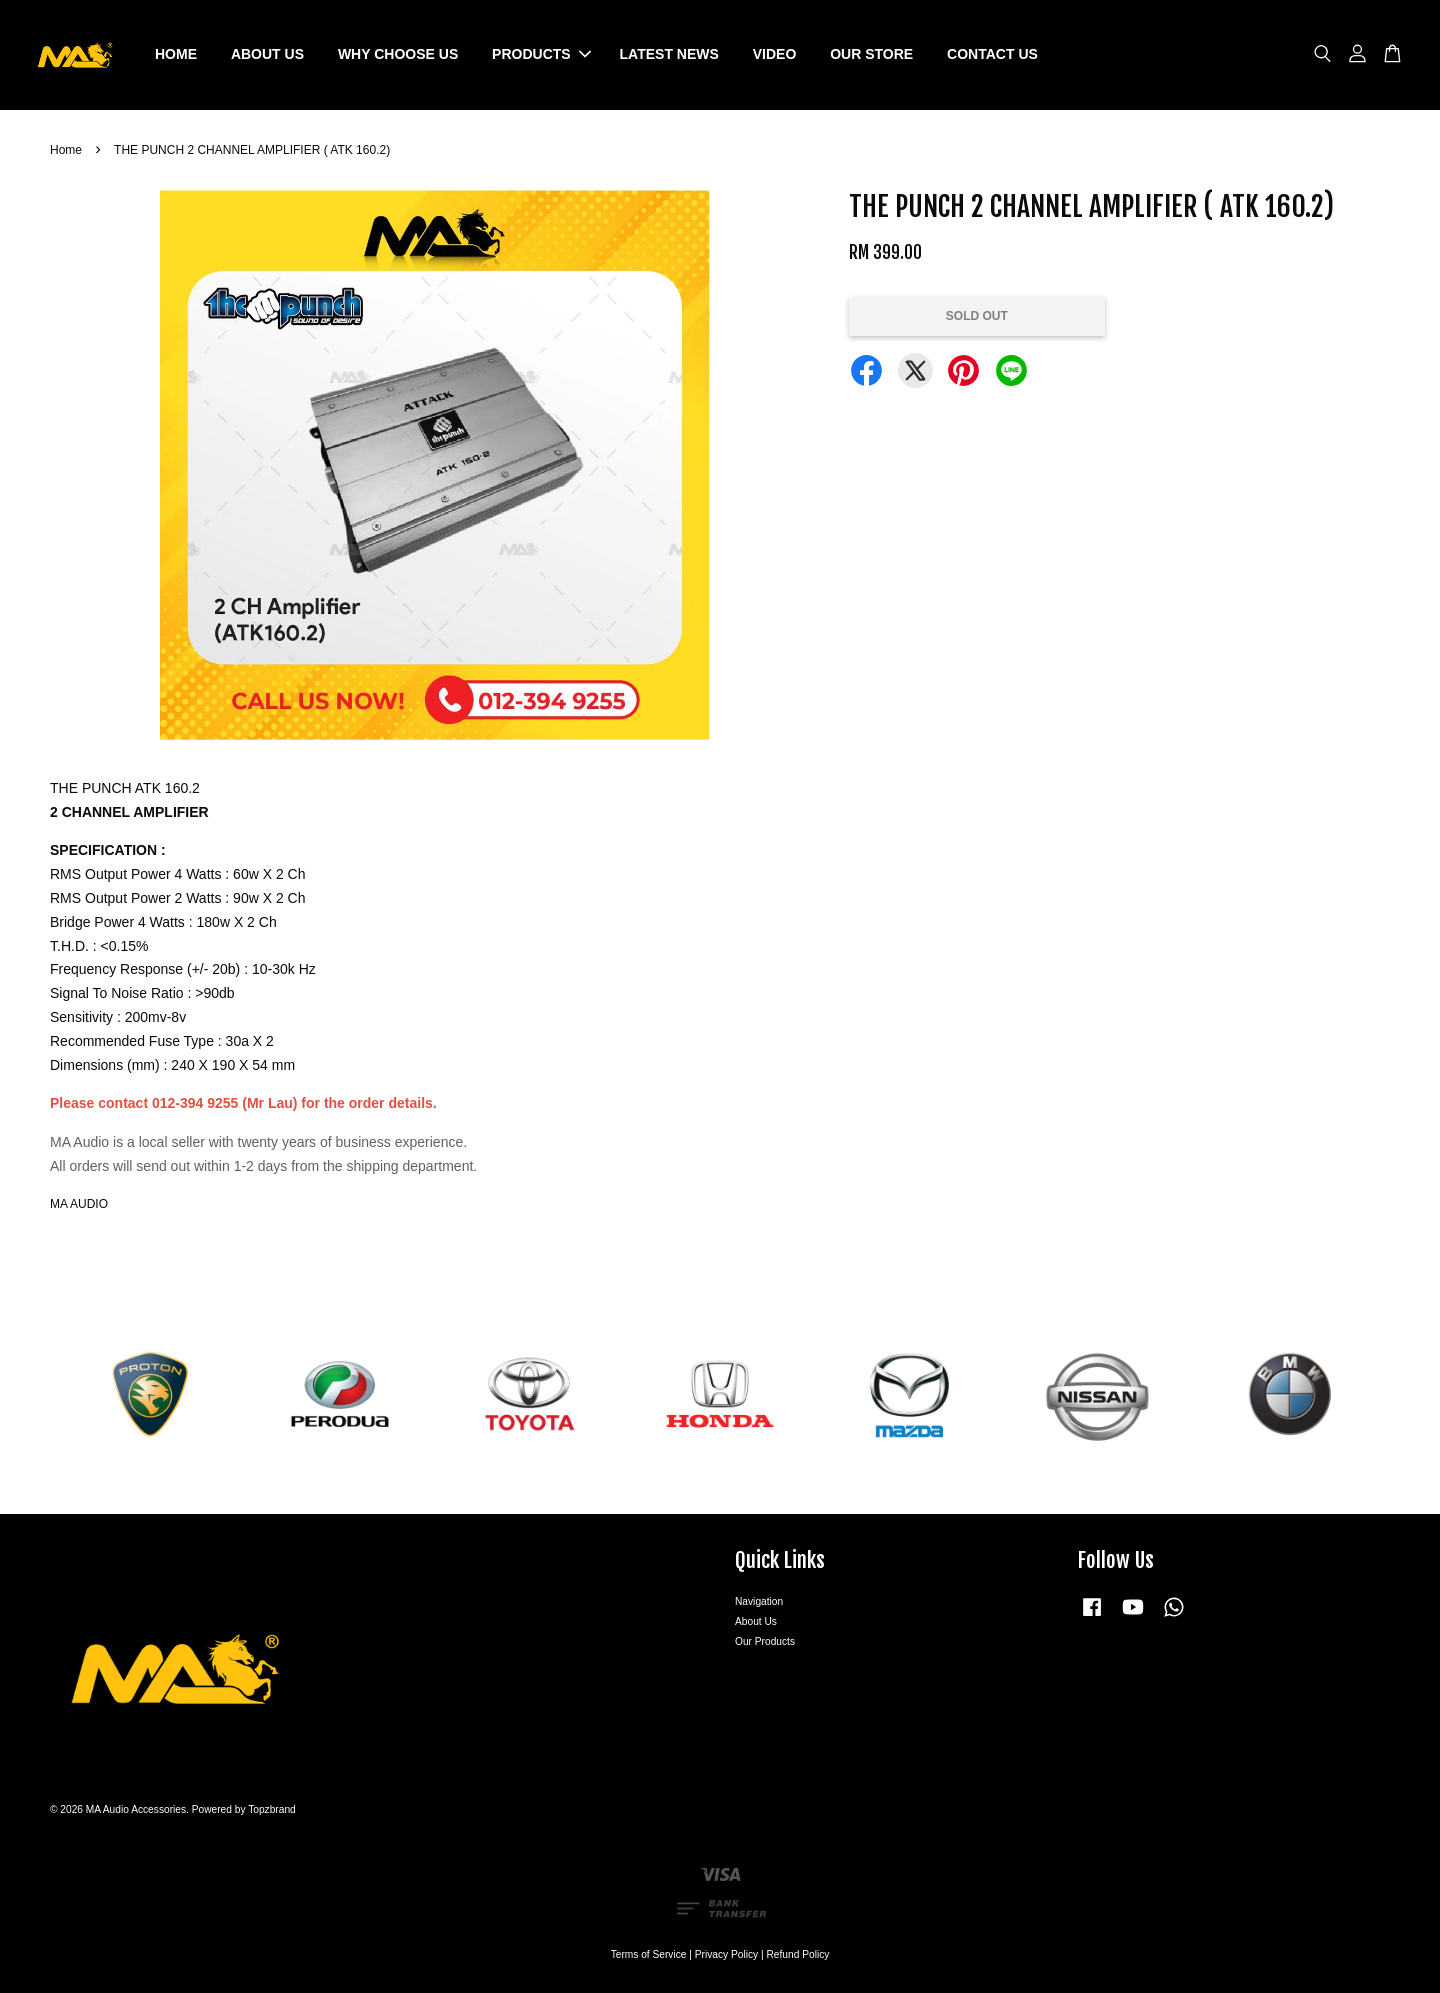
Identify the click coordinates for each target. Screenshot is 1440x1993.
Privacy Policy (726, 1954)
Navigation (759, 1601)
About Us (756, 1621)
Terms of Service (649, 1954)
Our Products (765, 1641)
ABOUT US (267, 54)
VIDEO (775, 54)
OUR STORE (871, 54)
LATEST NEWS (669, 54)
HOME (176, 54)
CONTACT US (992, 54)
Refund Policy (798, 1954)
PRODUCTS (541, 54)
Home (66, 150)
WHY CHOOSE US (398, 54)
